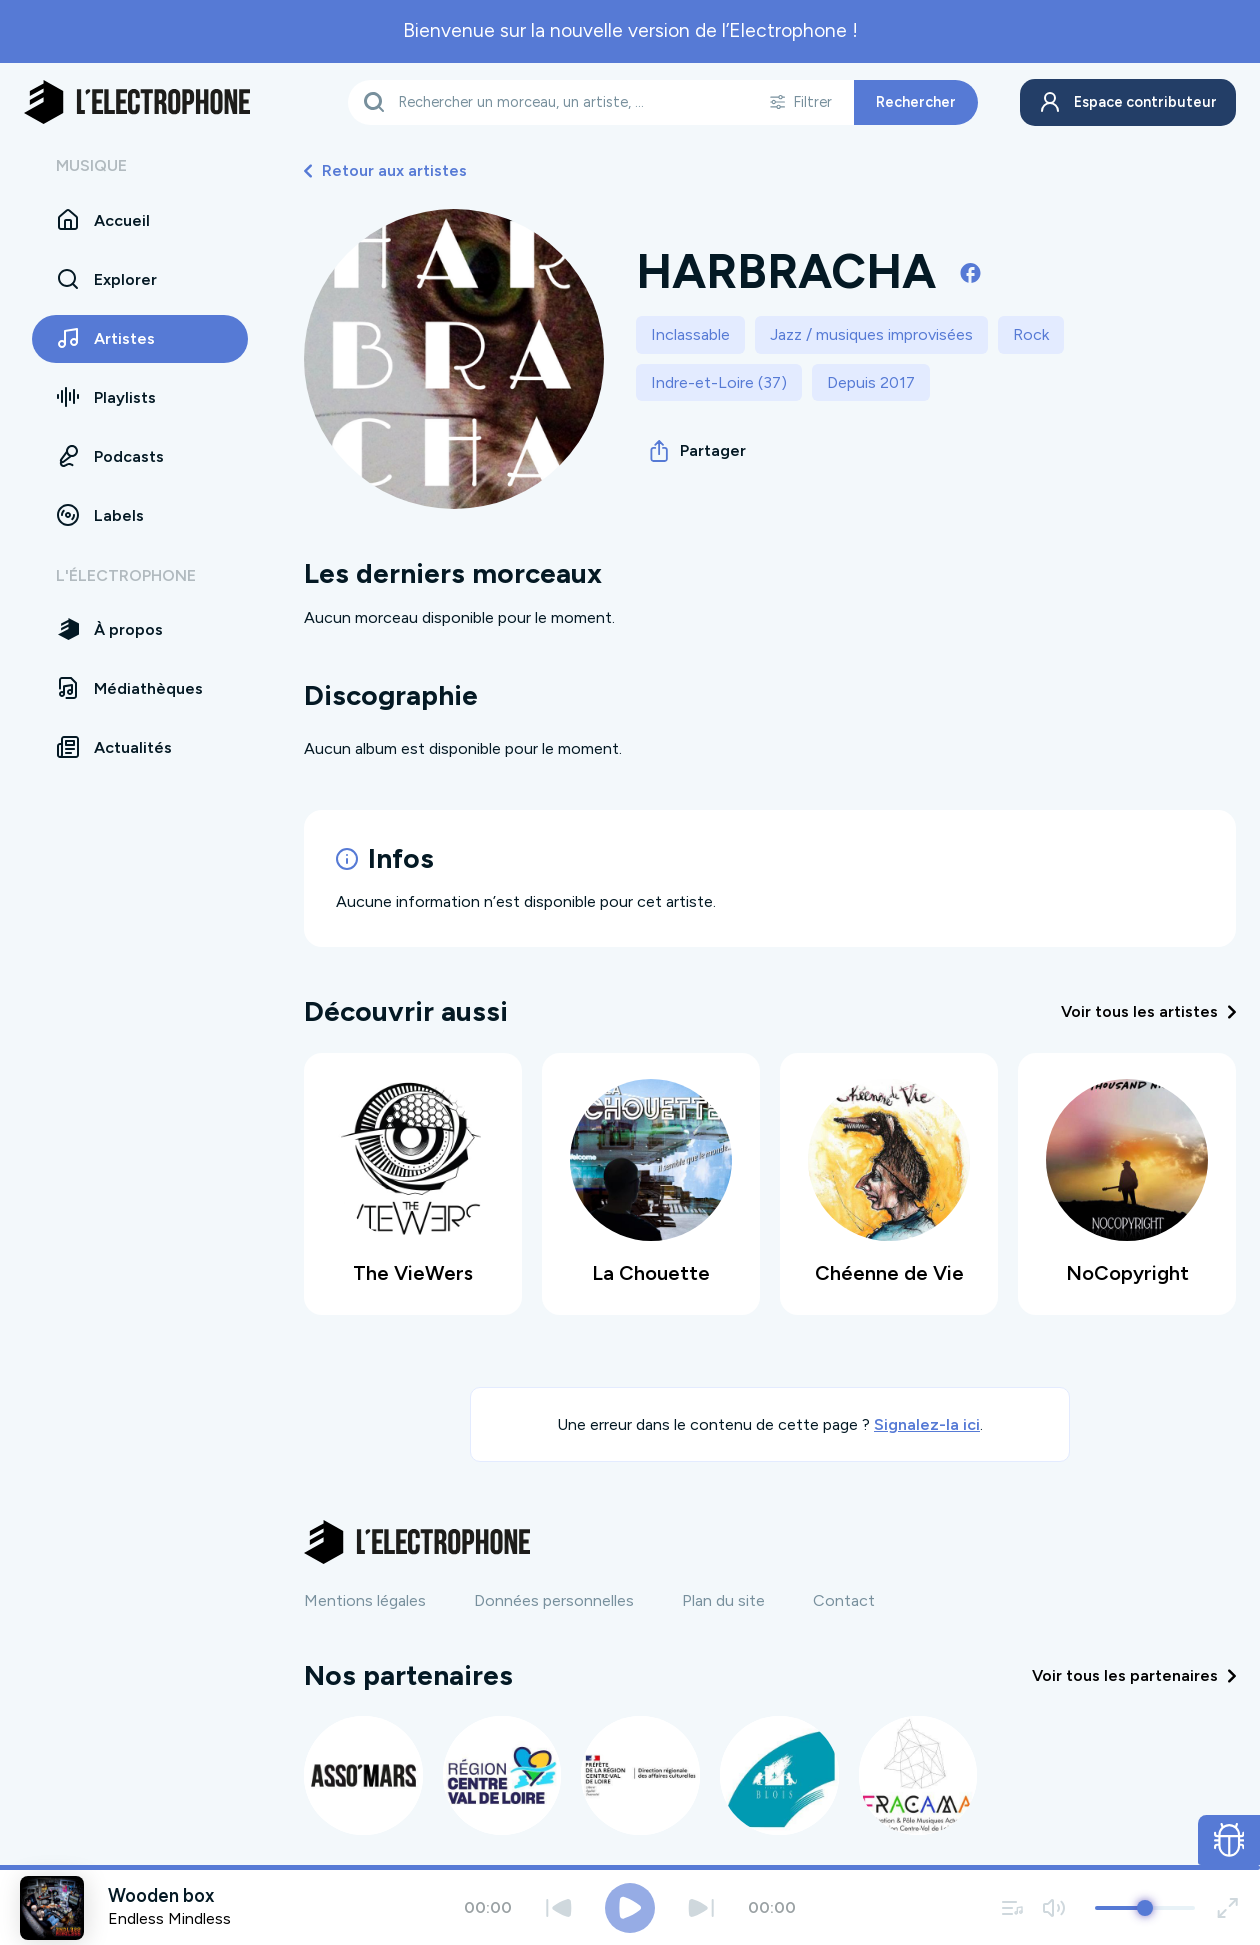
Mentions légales (365, 1599)
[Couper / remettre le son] (1053, 1907)
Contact (844, 1599)
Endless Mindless (169, 1918)
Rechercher (910, 102)
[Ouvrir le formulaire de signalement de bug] (1229, 1840)
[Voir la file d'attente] (1013, 1907)
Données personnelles (554, 1599)
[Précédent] (558, 1907)
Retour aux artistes (385, 170)
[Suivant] (701, 1907)
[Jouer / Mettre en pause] (630, 1908)
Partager (698, 451)
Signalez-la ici (927, 1421)
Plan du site (723, 1599)
